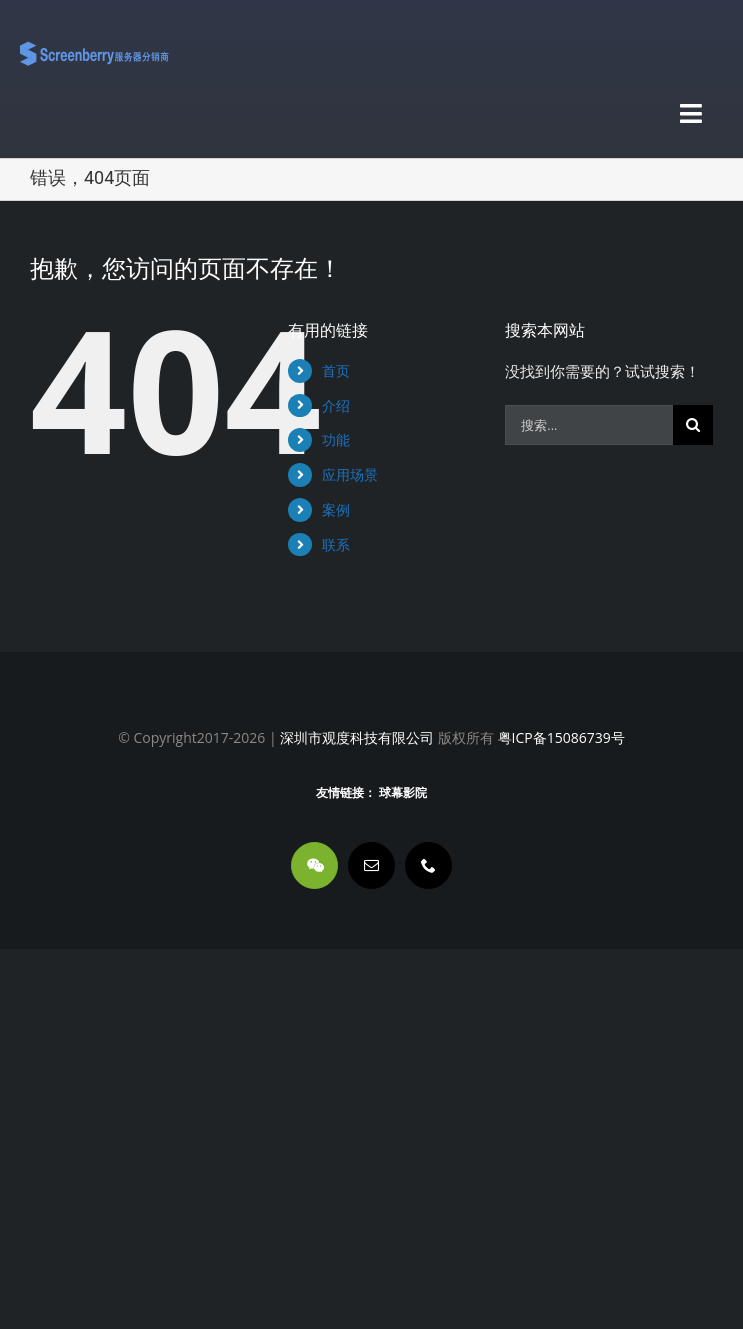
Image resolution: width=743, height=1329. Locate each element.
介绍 (336, 405)
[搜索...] (589, 425)
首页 (336, 370)
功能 (336, 439)
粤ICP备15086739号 (559, 737)
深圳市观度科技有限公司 (357, 737)
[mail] (371, 865)
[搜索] (693, 425)
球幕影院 (403, 793)
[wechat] (314, 865)
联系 (336, 544)
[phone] (428, 865)
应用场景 (350, 474)
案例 (336, 509)
